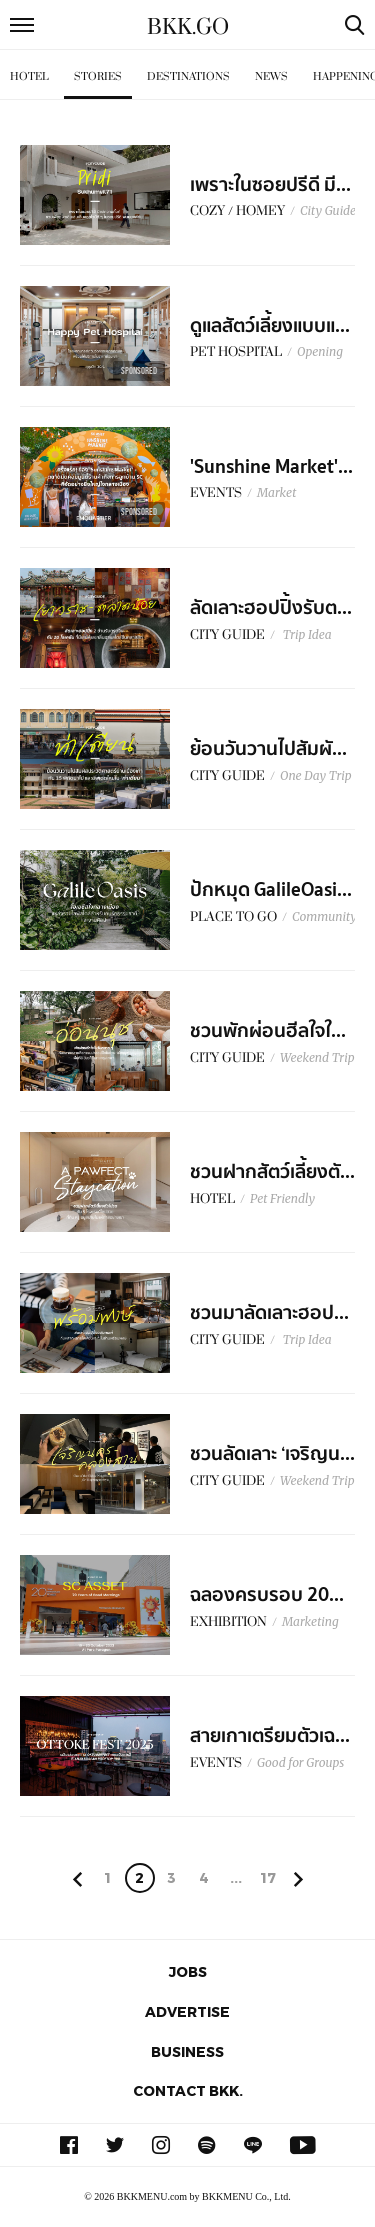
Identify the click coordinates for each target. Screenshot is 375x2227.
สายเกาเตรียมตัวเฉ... (270, 1736)
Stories (98, 76)
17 (268, 1877)
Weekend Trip (317, 1057)
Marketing (310, 1621)
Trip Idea (306, 634)
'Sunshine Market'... (271, 467)
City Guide (328, 210)
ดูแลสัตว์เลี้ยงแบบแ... (270, 326)
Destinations (188, 76)
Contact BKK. (188, 2090)
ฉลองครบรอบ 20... (267, 1595)
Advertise (187, 2011)
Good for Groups (300, 1762)
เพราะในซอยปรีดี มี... (270, 185)
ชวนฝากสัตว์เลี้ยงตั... (272, 1172)
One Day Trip (316, 775)
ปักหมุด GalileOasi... (271, 890)
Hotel (29, 76)
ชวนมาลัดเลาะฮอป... (269, 1313)
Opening (320, 351)
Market (276, 492)
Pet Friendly (282, 1198)
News (271, 76)
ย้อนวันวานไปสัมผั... (268, 749)
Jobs (188, 1971)
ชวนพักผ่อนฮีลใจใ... (268, 1031)
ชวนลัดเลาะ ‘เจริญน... (272, 1454)
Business (187, 2051)
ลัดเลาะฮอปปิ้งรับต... (271, 608)
